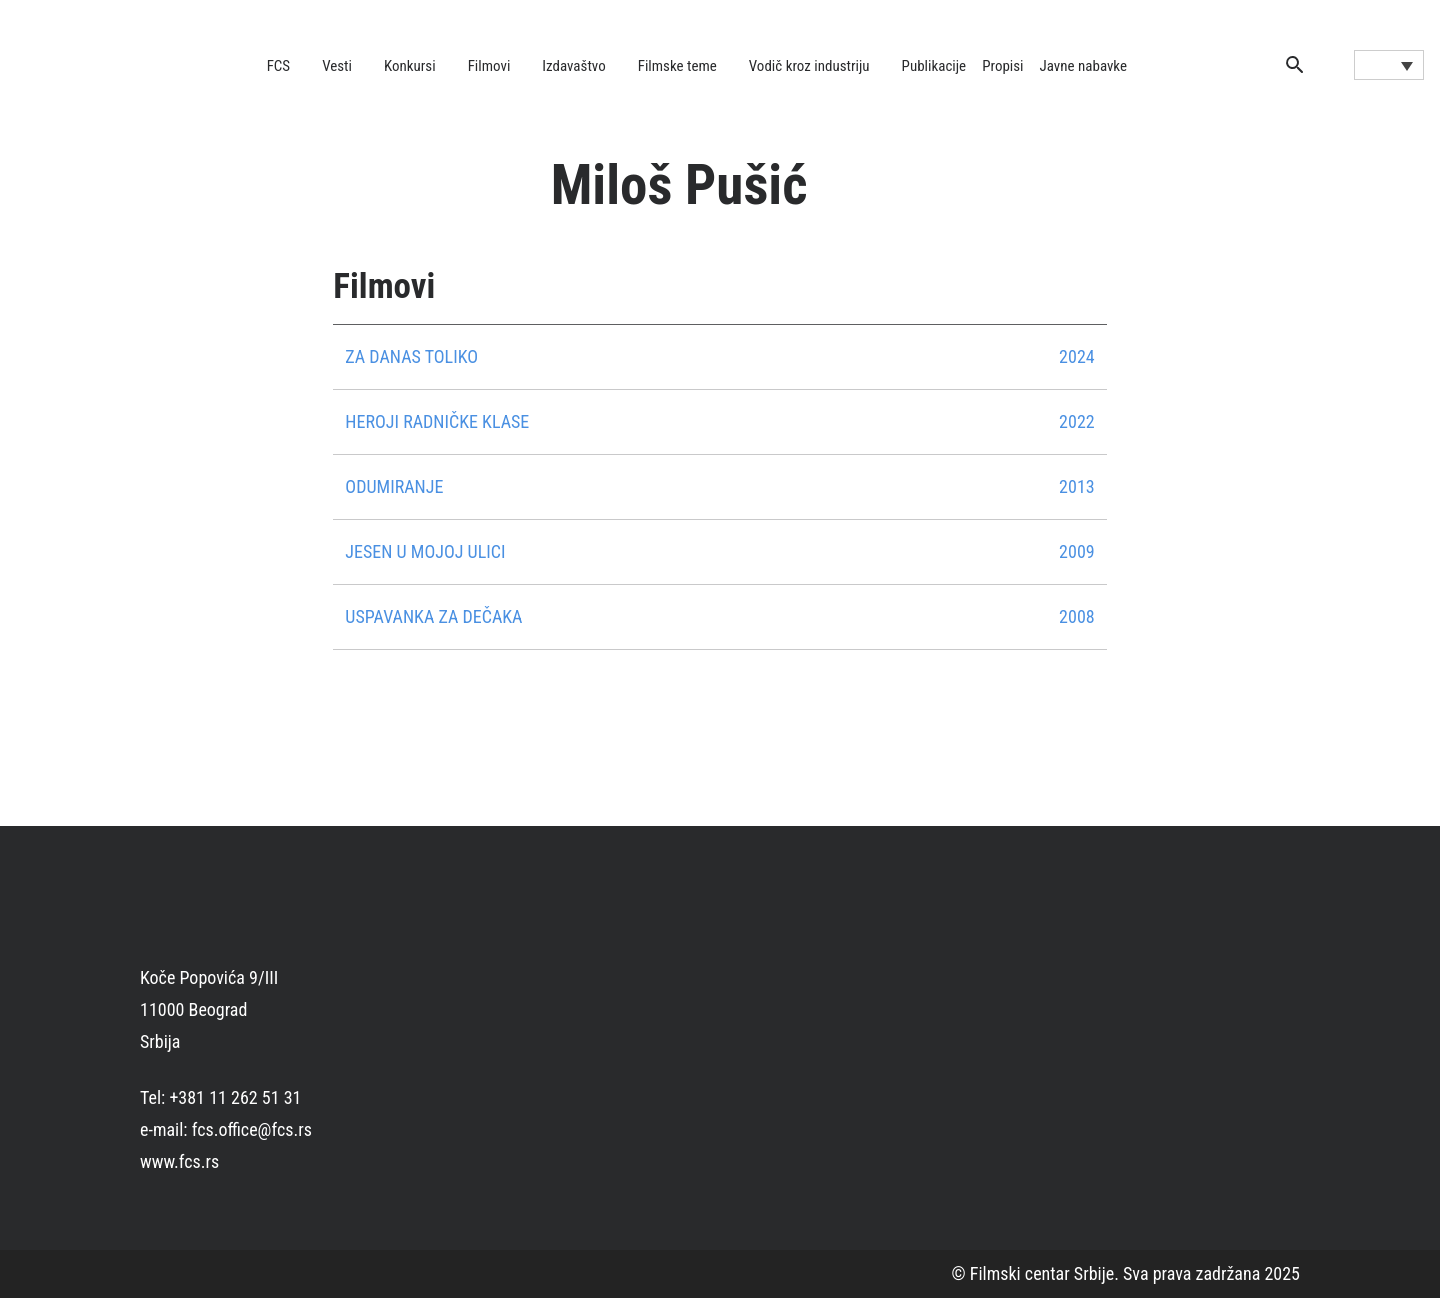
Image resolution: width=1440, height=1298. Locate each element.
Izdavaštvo (573, 66)
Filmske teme (677, 66)
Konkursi (410, 66)
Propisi (1002, 66)
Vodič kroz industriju (809, 66)
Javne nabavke (1083, 66)
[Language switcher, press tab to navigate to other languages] (1389, 65)
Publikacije (934, 66)
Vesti (337, 66)
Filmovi (489, 66)
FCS (279, 66)
